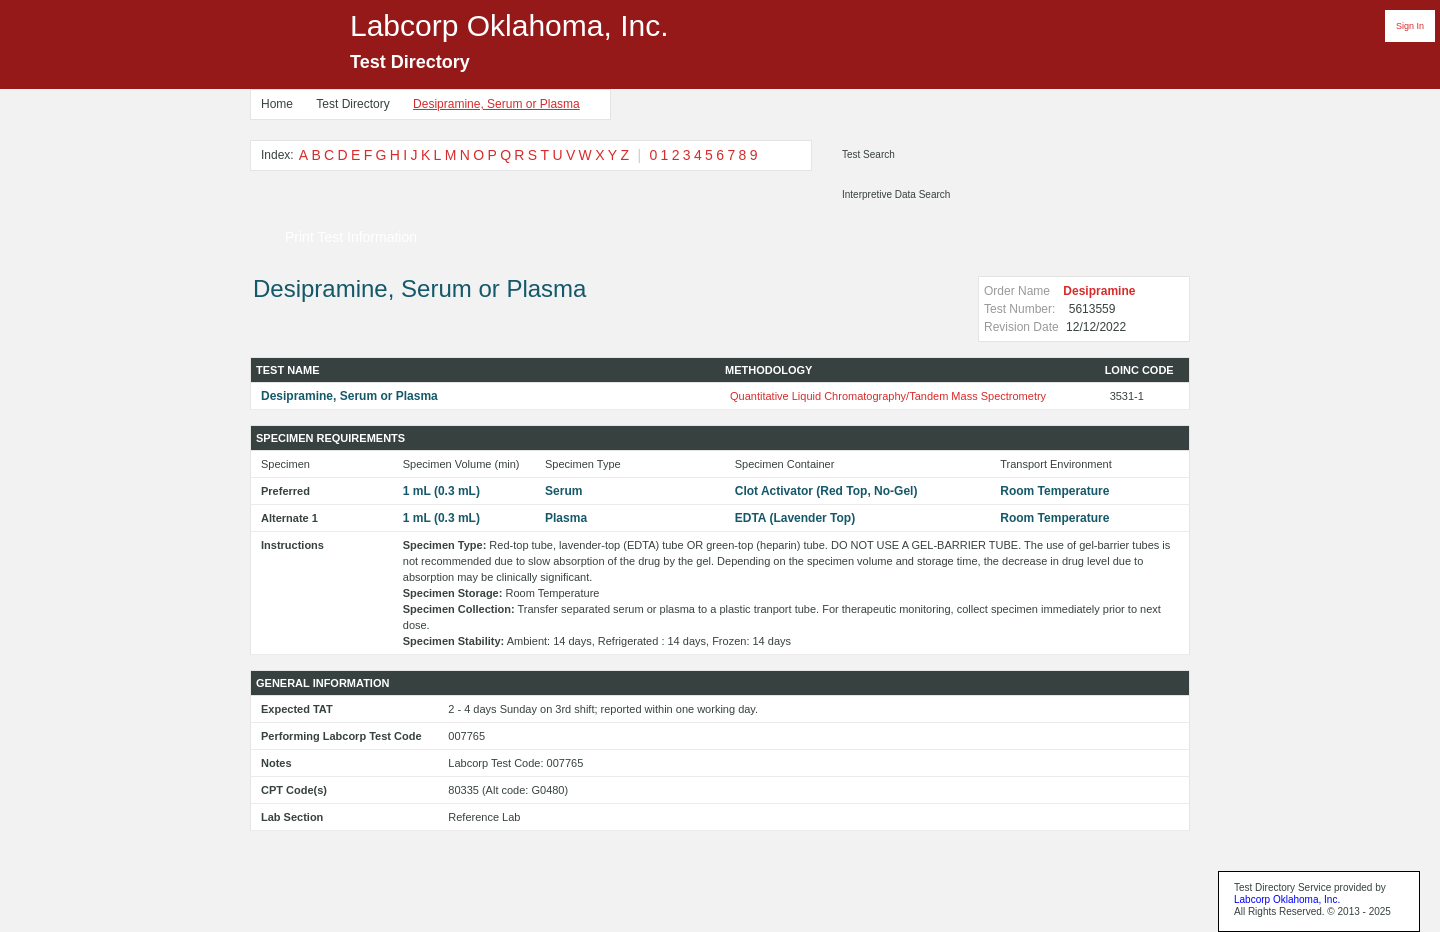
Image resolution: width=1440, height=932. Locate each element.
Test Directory (352, 104)
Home (277, 104)
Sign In (1410, 26)
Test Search (868, 154)
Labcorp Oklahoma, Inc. (1287, 899)
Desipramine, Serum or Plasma (496, 104)
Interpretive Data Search (896, 194)
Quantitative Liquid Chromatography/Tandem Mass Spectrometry (888, 396)
